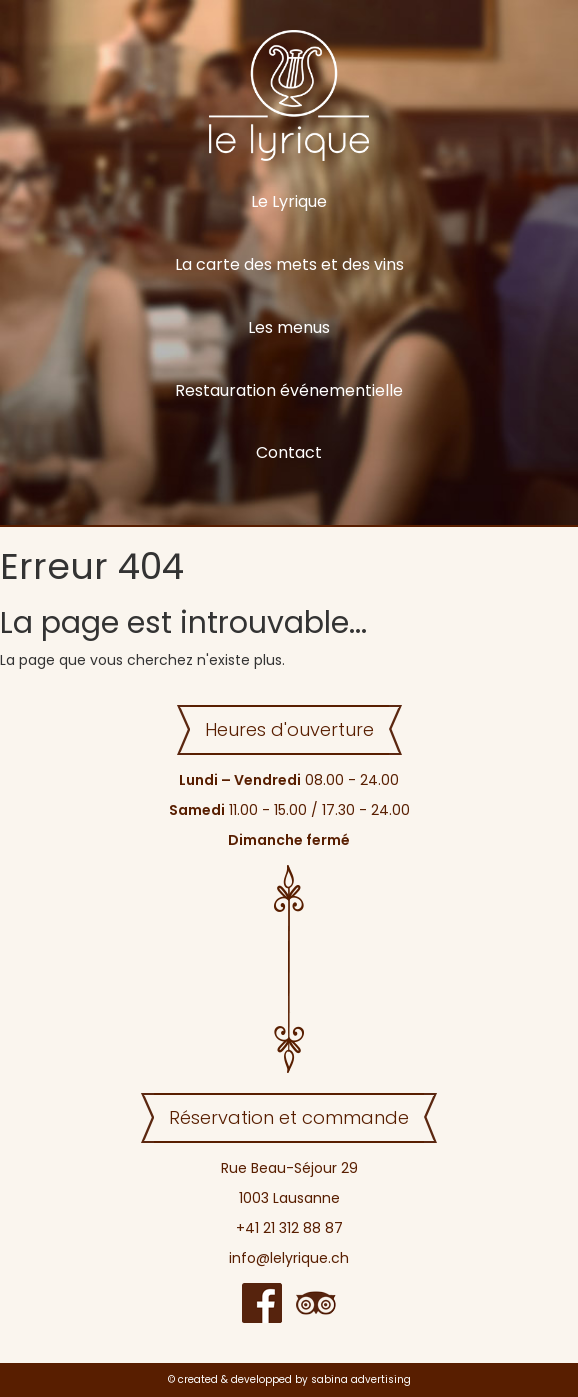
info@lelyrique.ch (289, 1258)
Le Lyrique (289, 201)
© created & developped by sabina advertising (289, 1379)
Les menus (289, 327)
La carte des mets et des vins (289, 264)
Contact (289, 452)
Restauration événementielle (289, 390)
